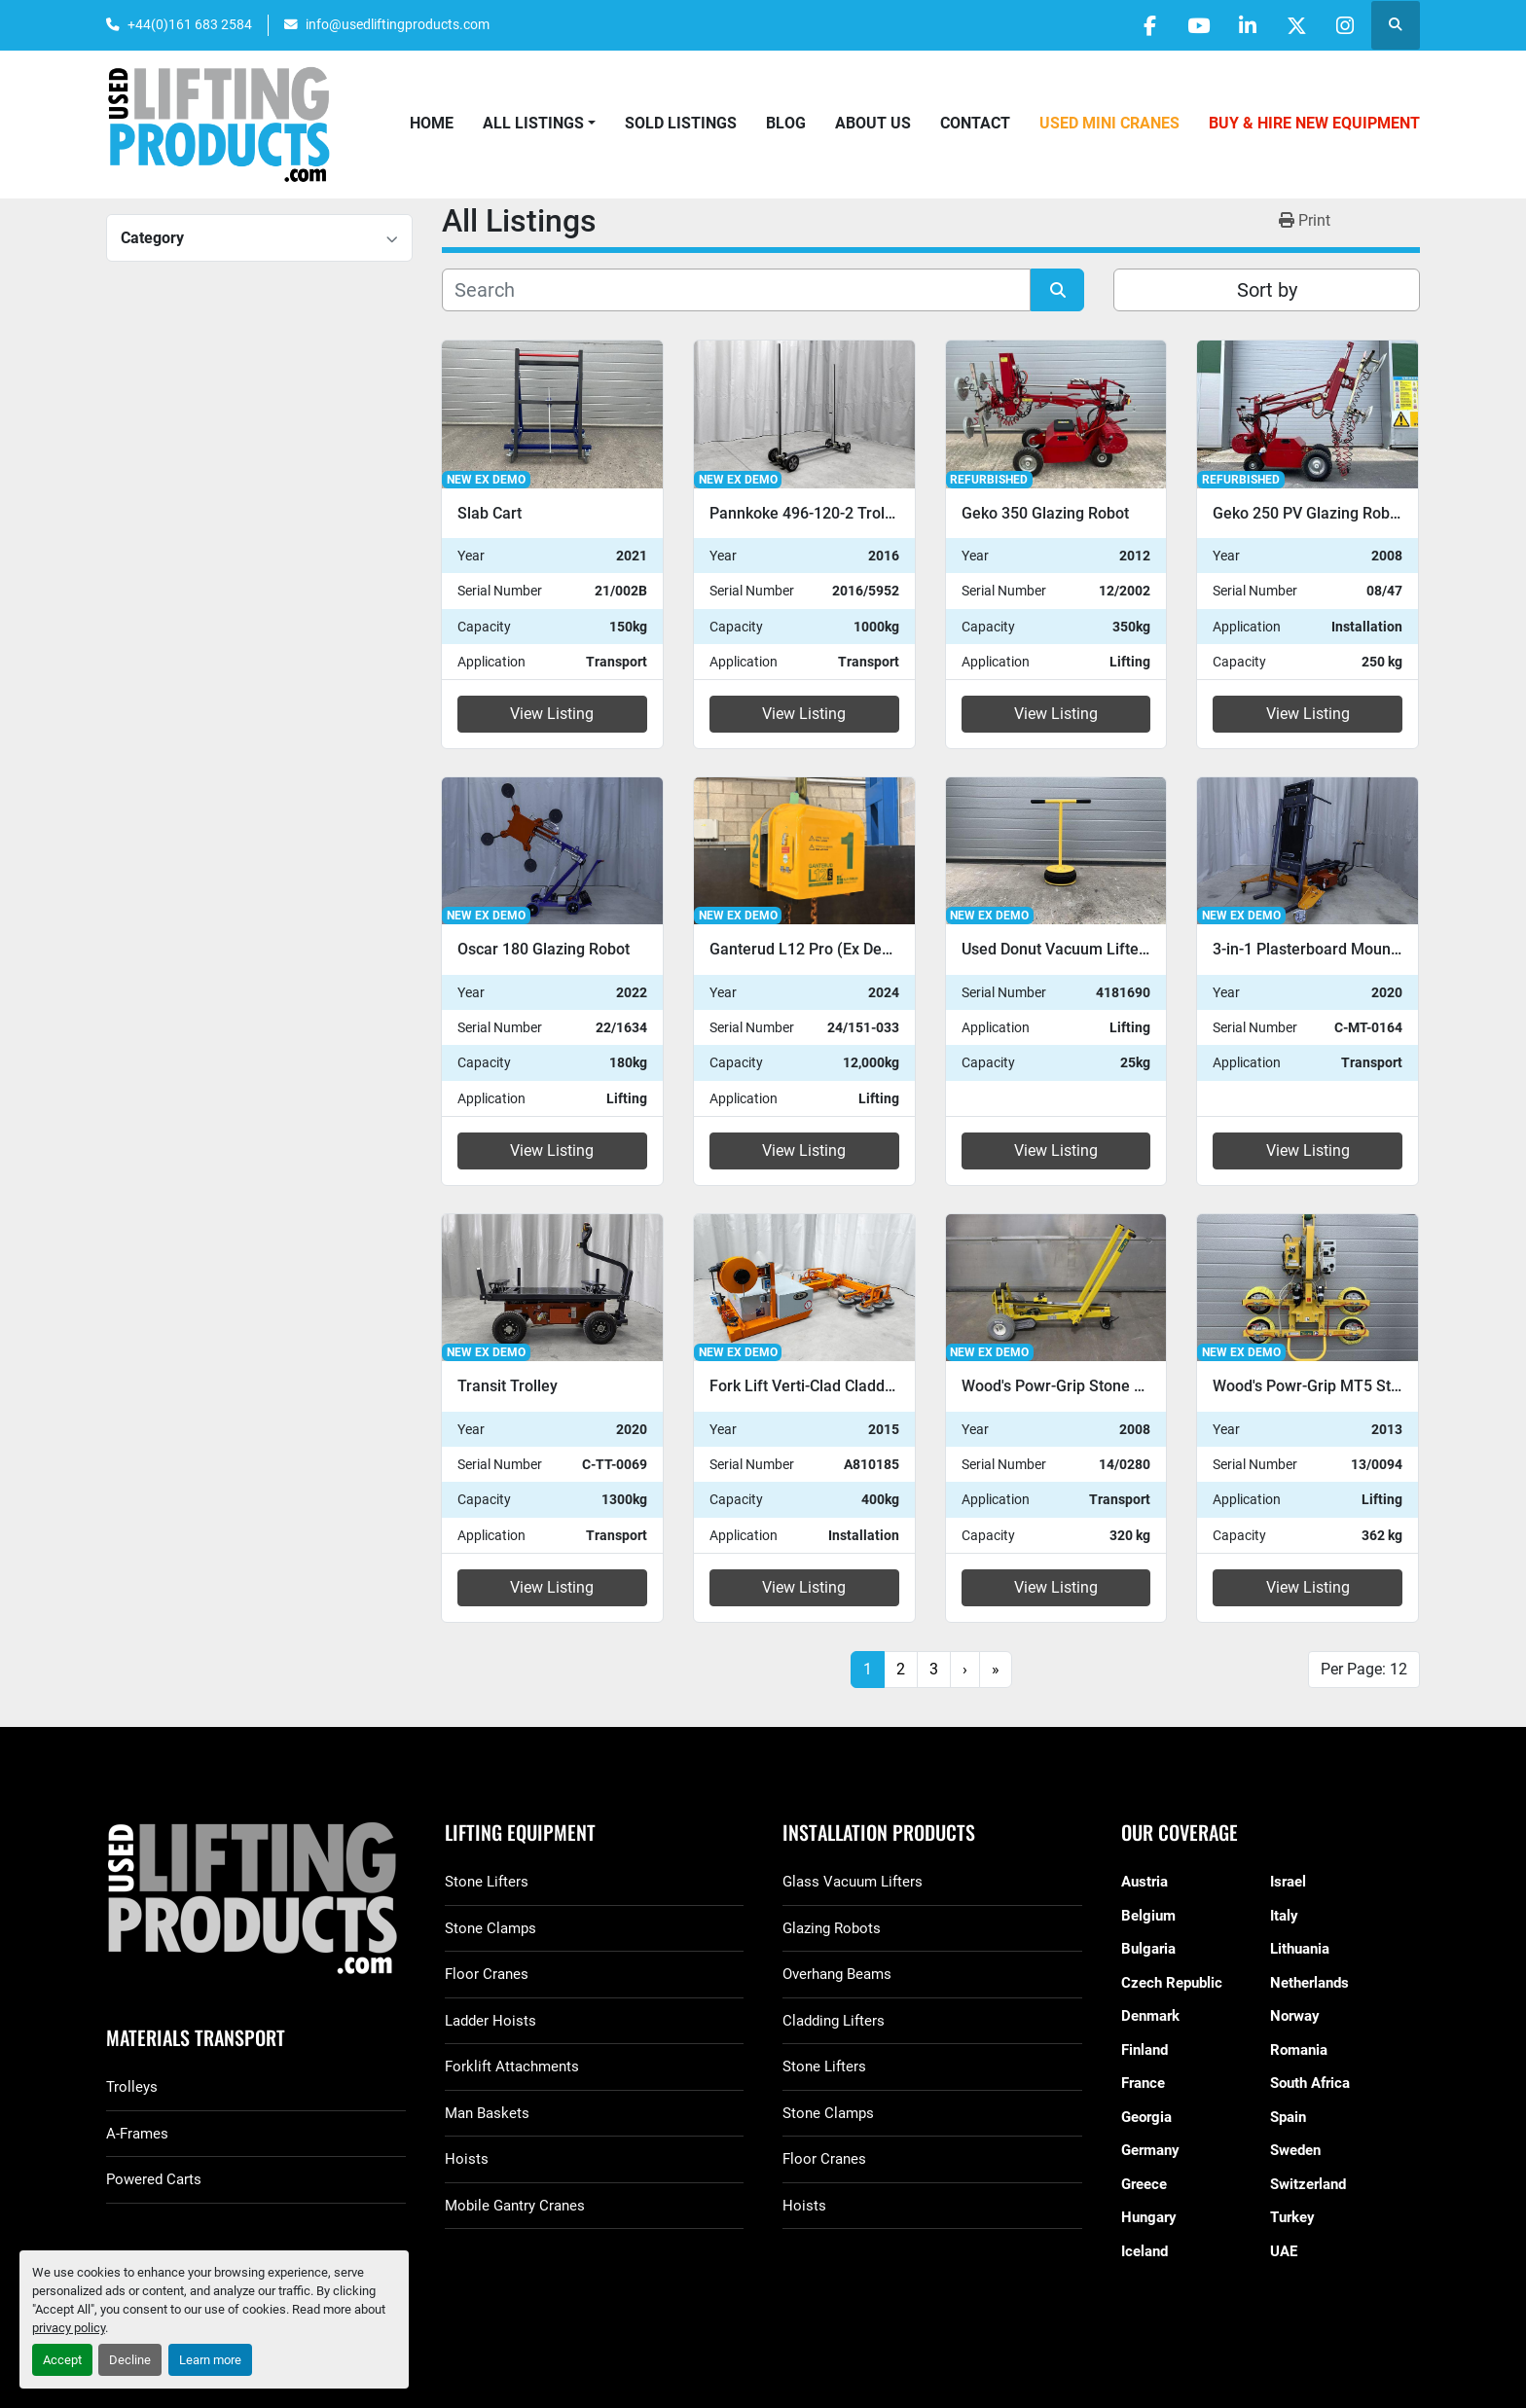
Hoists (467, 2159)
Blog (786, 123)
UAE (1283, 2251)
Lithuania (1299, 1949)
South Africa (1310, 2083)
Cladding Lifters (833, 2021)
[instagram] (1345, 25)
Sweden (1295, 2150)
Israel (1288, 1881)
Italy (1284, 1915)
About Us (873, 123)
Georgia (1146, 2117)
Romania (1298, 2050)
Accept (62, 2360)
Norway (1295, 2016)
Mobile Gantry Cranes (515, 2205)
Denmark (1150, 2016)
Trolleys (132, 2087)
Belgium (1148, 1915)
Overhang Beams (836, 1974)
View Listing (552, 713)
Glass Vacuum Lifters (852, 1881)
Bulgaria (1148, 1949)
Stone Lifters (486, 1881)
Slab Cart (489, 513)
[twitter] (1295, 25)
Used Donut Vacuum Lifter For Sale (1084, 949)
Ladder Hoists (490, 2021)
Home (432, 123)
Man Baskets (487, 2113)
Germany (1150, 2150)
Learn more (210, 2360)
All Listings (533, 123)
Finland (1144, 2050)
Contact (975, 123)
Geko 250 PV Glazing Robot (1308, 513)
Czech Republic (1171, 1983)
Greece (1144, 2184)
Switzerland (1308, 2184)
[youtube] (1196, 25)
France (1143, 2083)
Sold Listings (681, 123)
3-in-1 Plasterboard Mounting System (1343, 949)
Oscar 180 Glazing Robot (543, 949)
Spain (1288, 2117)
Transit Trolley (507, 1386)
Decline (130, 2360)
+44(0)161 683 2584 (189, 24)
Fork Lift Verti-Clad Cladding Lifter (828, 1386)
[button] (539, 123)
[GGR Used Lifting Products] (256, 1899)
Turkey (1292, 2217)
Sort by (1267, 290)
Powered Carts (153, 2179)
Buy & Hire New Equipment (1314, 123)
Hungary (1149, 2217)
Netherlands (1309, 1983)
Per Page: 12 (1364, 1669)
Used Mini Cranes (1109, 123)
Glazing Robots (831, 1928)
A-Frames (137, 2133)
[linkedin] (1245, 25)
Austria (1144, 1881)
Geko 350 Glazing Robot (1045, 513)
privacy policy (68, 2327)
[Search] (736, 290)
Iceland (1144, 2251)
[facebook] (1146, 25)
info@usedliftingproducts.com (398, 24)
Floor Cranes (486, 1974)
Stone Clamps (490, 1928)
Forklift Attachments (512, 2066)
